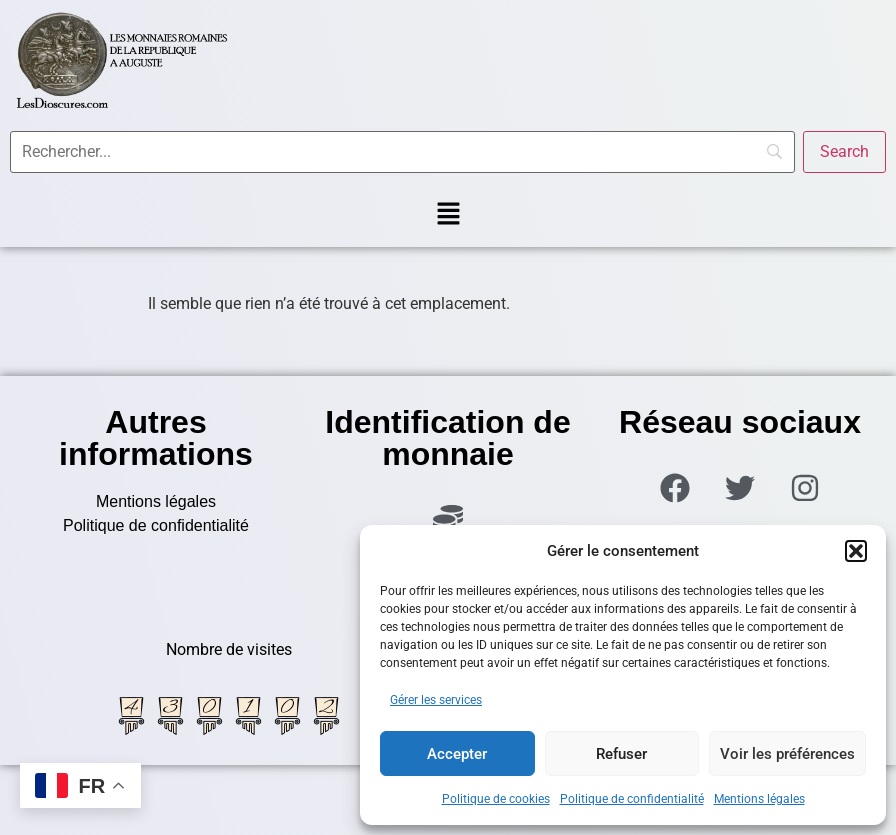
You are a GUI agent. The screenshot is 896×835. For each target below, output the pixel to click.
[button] (856, 551)
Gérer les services (436, 700)
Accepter (457, 754)
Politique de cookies (496, 799)
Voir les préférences (787, 754)
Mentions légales (759, 799)
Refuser (621, 754)
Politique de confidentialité (632, 799)
